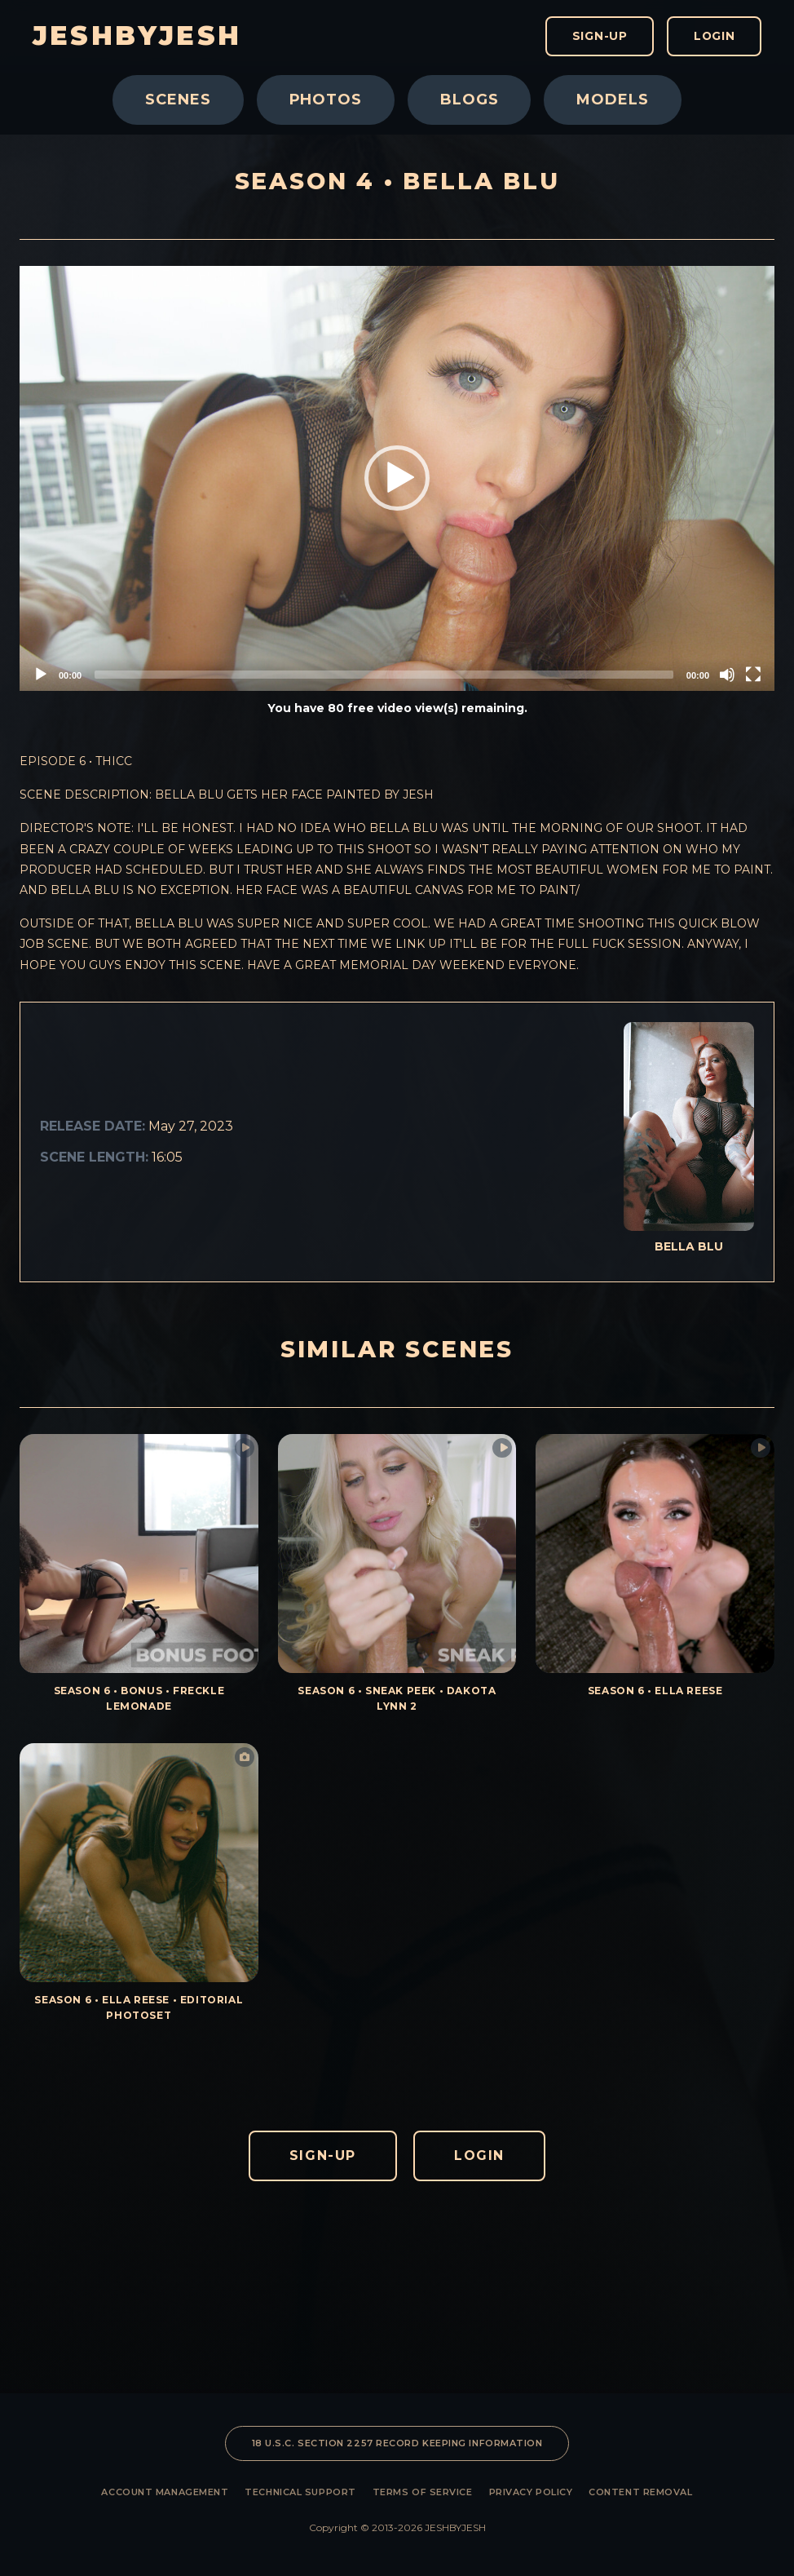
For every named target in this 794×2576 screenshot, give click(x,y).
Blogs (469, 99)
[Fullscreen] (753, 674)
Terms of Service (423, 2492)
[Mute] (727, 674)
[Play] (41, 674)
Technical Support (300, 2492)
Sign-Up (596, 36)
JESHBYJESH (137, 37)
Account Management (164, 2492)
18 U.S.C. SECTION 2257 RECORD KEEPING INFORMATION (397, 2443)
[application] (397, 478)
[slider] (384, 675)
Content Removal (640, 2492)
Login (713, 36)
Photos (325, 99)
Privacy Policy (531, 2492)
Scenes (177, 99)
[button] (397, 478)
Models (612, 99)
